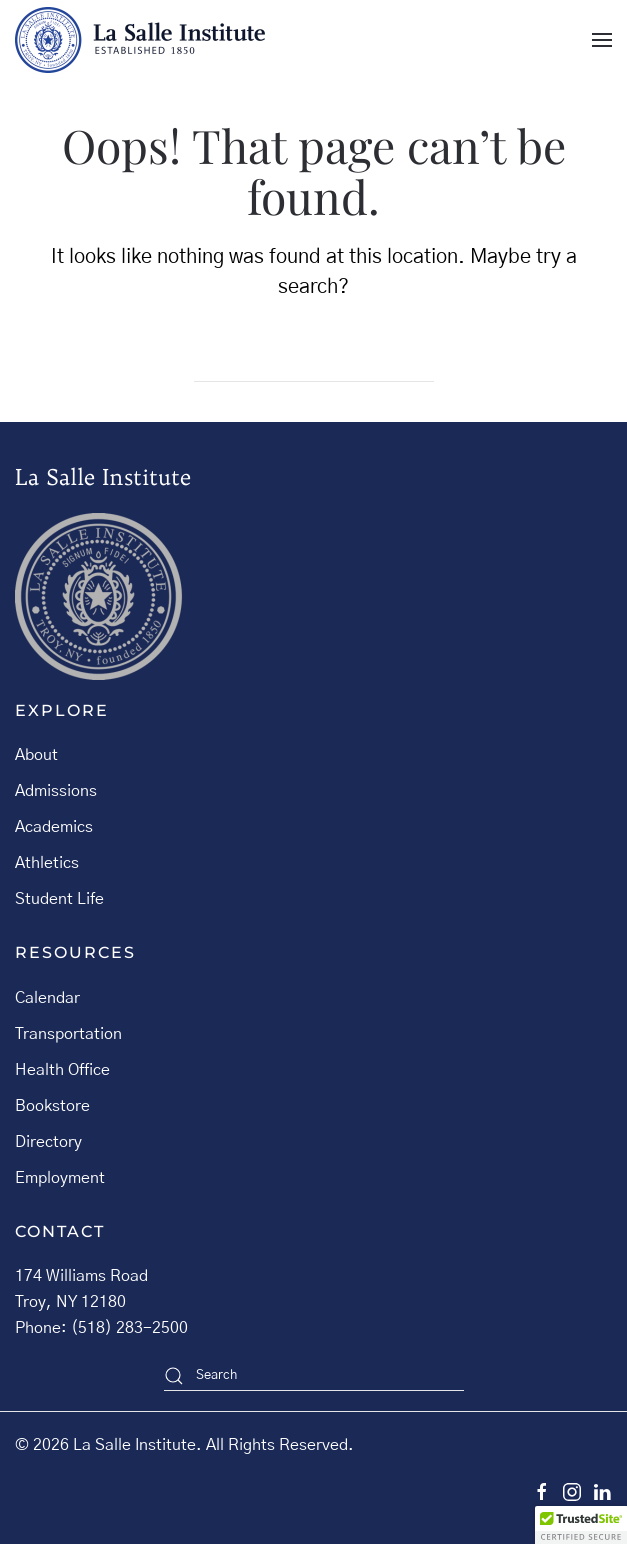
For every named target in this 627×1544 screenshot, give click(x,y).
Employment (60, 1178)
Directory (48, 1142)
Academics (54, 827)
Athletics (47, 863)
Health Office (62, 1070)
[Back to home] (140, 40)
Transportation (68, 1034)
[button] (602, 40)
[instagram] (572, 1491)
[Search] (314, 362)
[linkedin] (602, 1491)
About (36, 755)
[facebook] (542, 1491)
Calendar (47, 998)
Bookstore (52, 1106)
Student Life (59, 899)
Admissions (56, 791)
